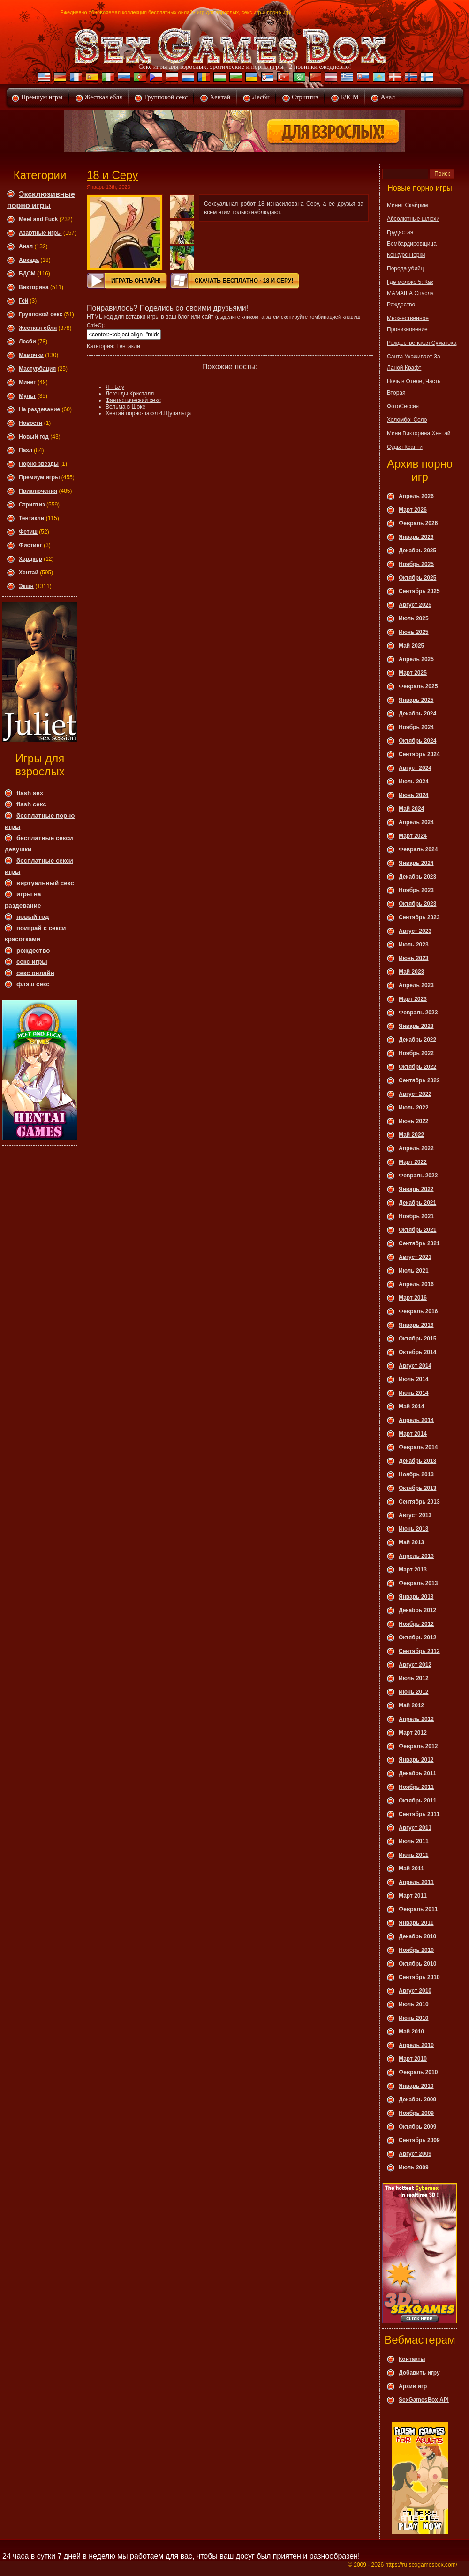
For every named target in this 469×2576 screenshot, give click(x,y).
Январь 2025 (416, 700)
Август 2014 (415, 1365)
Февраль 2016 (418, 1311)
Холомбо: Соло (407, 420)
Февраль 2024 (418, 849)
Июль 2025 (414, 618)
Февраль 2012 (418, 1746)
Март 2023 (413, 999)
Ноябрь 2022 (416, 1053)
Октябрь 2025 (417, 577)
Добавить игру (419, 2372)
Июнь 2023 (414, 958)
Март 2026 (413, 509)
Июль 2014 (414, 1379)
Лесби (261, 97)
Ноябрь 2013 (416, 1474)
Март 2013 (413, 1569)
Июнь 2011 (414, 1855)
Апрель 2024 (416, 822)
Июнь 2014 (414, 1393)
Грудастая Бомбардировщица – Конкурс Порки (414, 243)
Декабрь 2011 (417, 1773)
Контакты (412, 2359)
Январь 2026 (416, 537)
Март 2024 (413, 836)
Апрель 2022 (416, 1148)
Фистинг (30, 545)
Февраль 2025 (418, 686)
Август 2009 (415, 2154)
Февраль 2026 (418, 523)
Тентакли (31, 518)
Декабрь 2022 (417, 1039)
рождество (33, 950)
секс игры (31, 961)
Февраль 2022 (418, 1175)
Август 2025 (415, 605)
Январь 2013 (416, 1596)
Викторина (34, 287)
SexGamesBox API (424, 2400)
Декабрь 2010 (417, 1936)
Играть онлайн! (136, 280)
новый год (32, 916)
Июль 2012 (414, 1678)
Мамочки (31, 355)
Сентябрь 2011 (419, 1814)
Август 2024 (415, 768)
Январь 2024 (416, 863)
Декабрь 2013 (417, 1461)
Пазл (25, 450)
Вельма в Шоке (125, 406)
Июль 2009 (414, 2167)
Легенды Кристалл (130, 393)
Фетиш (28, 532)
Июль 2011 (414, 1841)
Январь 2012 (416, 1760)
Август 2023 (415, 931)
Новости (30, 423)
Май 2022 (411, 1135)
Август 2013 (415, 1515)
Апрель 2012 (416, 1719)
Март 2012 (413, 1732)
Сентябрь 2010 (419, 1977)
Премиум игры (42, 97)
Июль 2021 (414, 1270)
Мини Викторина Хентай (419, 433)
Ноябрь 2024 (416, 727)
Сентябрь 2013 (419, 1501)
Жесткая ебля (103, 97)
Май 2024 (411, 808)
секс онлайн (35, 972)
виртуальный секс (45, 882)
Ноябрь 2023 (416, 890)
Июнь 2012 (414, 1692)
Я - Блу (115, 387)
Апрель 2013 (416, 1556)
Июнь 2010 (414, 2018)
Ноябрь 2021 (416, 1216)
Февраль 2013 (418, 1583)
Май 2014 (411, 1406)
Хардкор (30, 559)
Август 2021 (415, 1257)
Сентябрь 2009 (419, 2140)
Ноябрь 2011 (416, 1787)
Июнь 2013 (414, 1529)
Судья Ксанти (405, 447)
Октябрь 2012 (417, 1637)
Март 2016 (413, 1298)
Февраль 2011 (418, 1909)
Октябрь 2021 (417, 1230)
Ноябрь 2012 (416, 1624)
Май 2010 (411, 2031)
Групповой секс (166, 97)
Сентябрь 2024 (419, 754)
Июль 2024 (414, 781)
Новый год (34, 436)
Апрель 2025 (416, 659)
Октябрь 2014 (417, 1352)
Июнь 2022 (414, 1121)
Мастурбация (37, 368)
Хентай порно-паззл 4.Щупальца (148, 413)
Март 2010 (413, 2058)
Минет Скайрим (407, 205)
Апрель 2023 (416, 985)
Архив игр (413, 2386)
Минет (27, 382)
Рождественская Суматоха (421, 343)
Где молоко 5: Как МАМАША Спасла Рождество (410, 293)
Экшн (26, 586)
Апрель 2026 (416, 496)
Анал (387, 97)
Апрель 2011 (416, 1882)
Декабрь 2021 (417, 1202)
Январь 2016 (416, 1325)
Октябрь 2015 (417, 1338)
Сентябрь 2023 (419, 917)
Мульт (27, 396)
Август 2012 (415, 1664)
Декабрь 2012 (417, 1610)
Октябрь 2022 (417, 1067)
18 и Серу (112, 175)
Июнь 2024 (414, 795)
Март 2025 (413, 673)
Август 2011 (415, 1827)
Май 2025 (411, 645)
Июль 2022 (414, 1107)
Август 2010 (415, 1991)
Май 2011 (411, 1868)
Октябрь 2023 (417, 904)
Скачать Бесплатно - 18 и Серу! (244, 280)
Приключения (38, 491)
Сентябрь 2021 (419, 1243)
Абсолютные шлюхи (413, 219)
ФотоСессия (403, 406)
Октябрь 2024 (417, 740)
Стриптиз (305, 97)
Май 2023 (411, 971)
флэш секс (33, 984)
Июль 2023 (414, 944)
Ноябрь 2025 (416, 564)
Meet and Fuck (38, 219)
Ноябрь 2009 (416, 2113)
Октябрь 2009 (417, 2126)
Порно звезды (39, 464)
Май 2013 (411, 1542)
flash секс (31, 804)
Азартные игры (40, 233)
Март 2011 (413, 1895)
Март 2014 (413, 1433)
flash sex (29, 793)
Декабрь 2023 (417, 876)
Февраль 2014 (418, 1447)
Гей (23, 301)
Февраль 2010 (418, 2072)
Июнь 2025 (414, 632)
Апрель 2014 (416, 1420)
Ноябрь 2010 (416, 1950)
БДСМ (349, 97)
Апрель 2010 (416, 2045)
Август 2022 (415, 1094)
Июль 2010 (414, 2004)
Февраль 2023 (418, 1012)
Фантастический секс (133, 400)
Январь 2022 (416, 1189)
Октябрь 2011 (417, 1800)
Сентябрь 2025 (419, 591)
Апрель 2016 (416, 1284)
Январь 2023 (416, 1026)
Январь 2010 (416, 2086)
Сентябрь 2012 (419, 1651)
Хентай (220, 97)
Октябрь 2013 (417, 1488)
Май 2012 (411, 1705)
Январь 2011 (416, 1923)
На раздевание (39, 409)
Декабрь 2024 (417, 713)
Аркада (29, 260)
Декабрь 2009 (417, 2099)
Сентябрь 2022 (419, 1080)
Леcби (27, 341)
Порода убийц (405, 268)
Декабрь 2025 (417, 550)
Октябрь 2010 (417, 1963)
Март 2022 (413, 1162)
